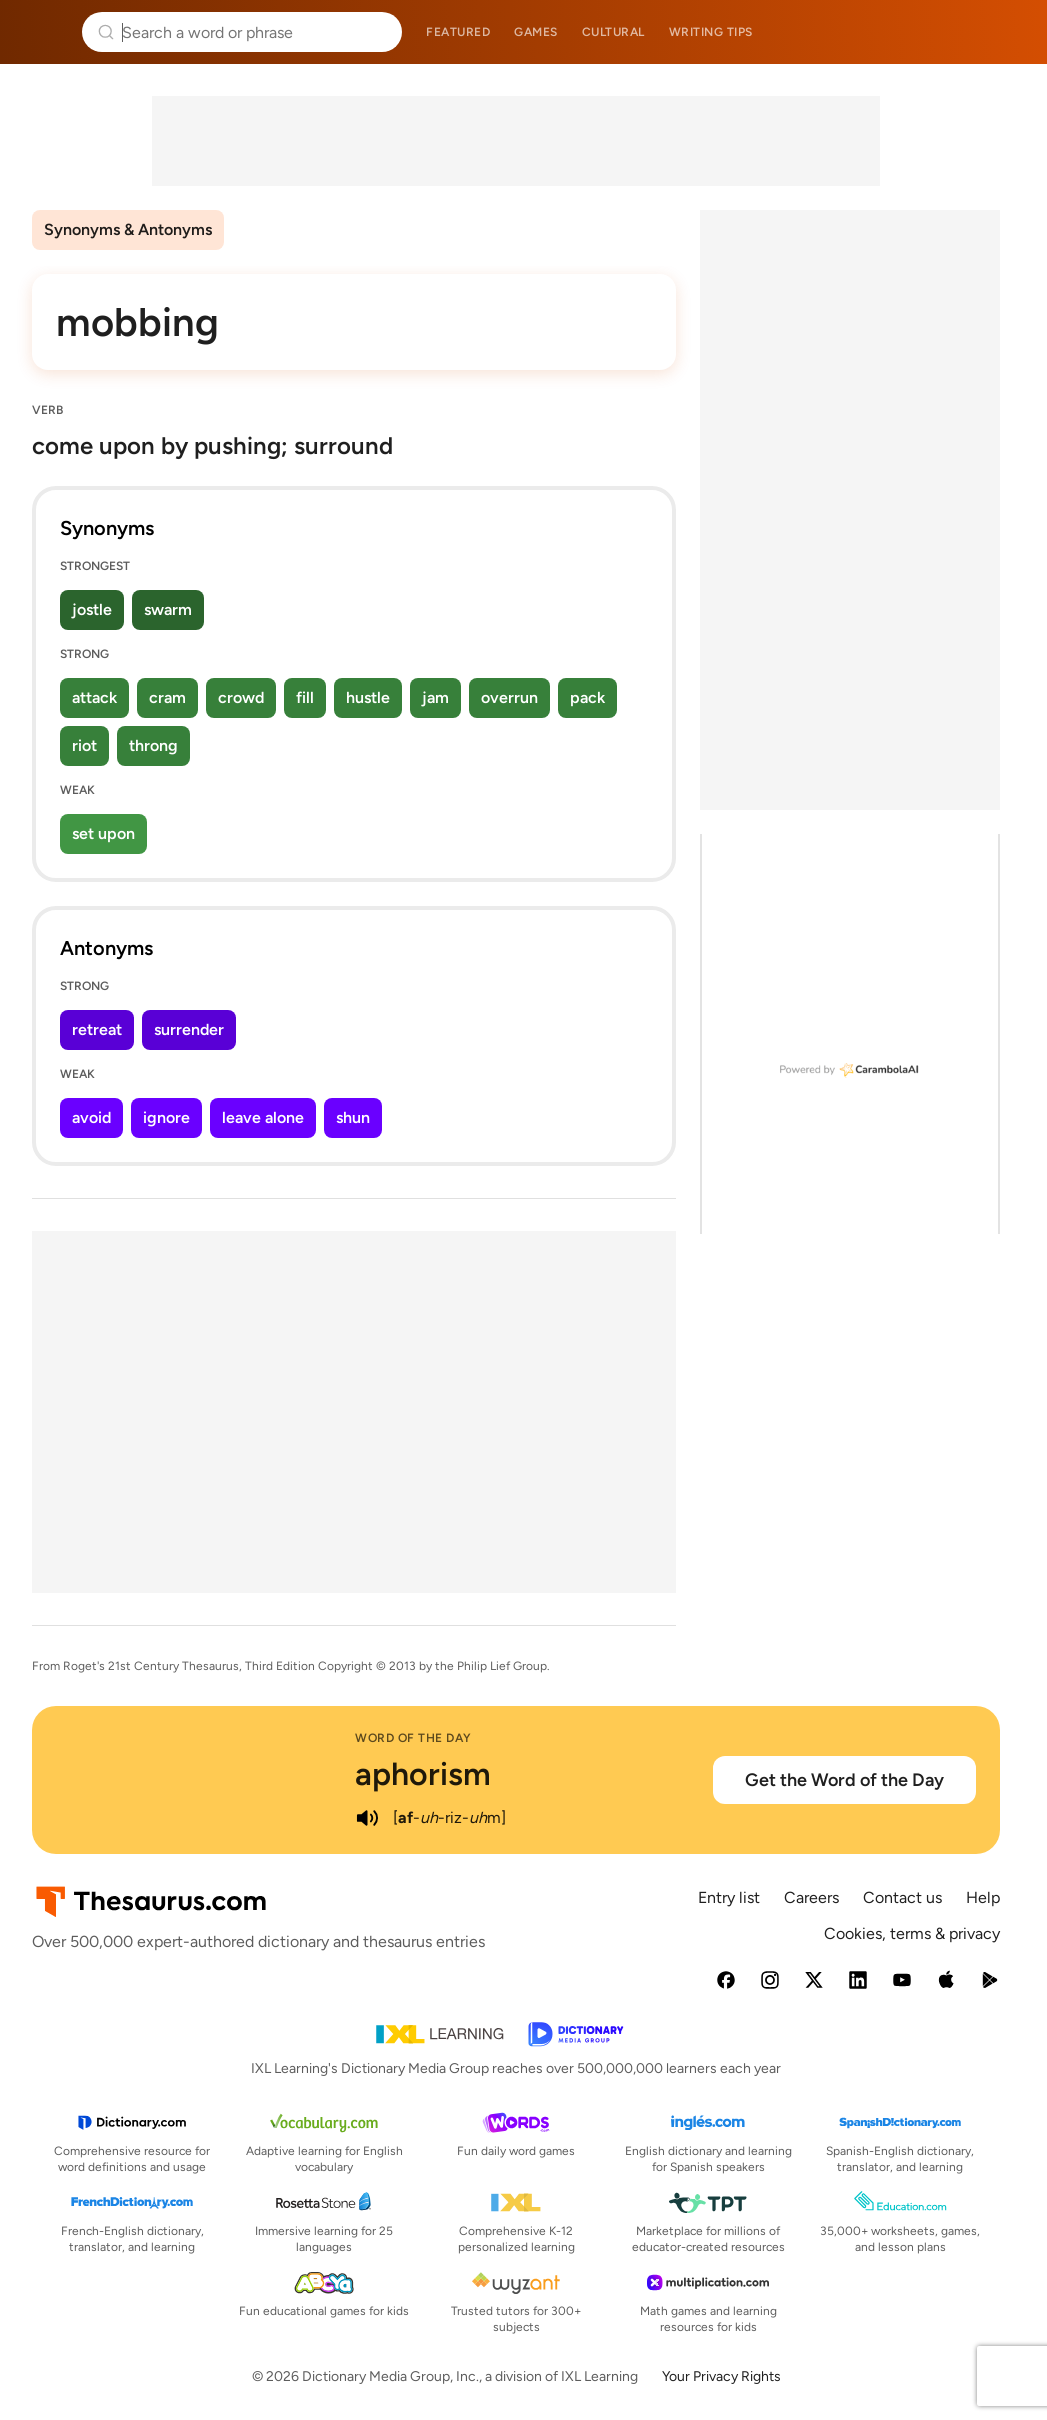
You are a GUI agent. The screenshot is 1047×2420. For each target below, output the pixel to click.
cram (167, 697)
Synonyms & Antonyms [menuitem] (128, 229)
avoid (91, 1117)
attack (94, 697)
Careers (811, 1897)
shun (353, 1117)
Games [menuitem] (536, 32)
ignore (166, 1117)
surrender (189, 1029)
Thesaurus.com (45, 32)
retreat (97, 1029)
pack (587, 697)
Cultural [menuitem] (613, 32)
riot (84, 745)
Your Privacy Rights (721, 2376)
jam (435, 697)
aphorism (423, 1774)
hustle (368, 697)
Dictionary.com (1003, 32)
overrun (509, 697)
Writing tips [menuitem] (711, 32)
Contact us (902, 1897)
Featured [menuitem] (458, 32)
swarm (168, 609)
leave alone (263, 1117)
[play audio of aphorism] (367, 1818)
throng (153, 745)
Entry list (729, 1897)
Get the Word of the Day (844, 1780)
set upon (103, 833)
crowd (241, 697)
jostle (92, 609)
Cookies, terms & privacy (912, 1933)
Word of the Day (413, 1738)
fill (305, 697)
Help (983, 1897)
